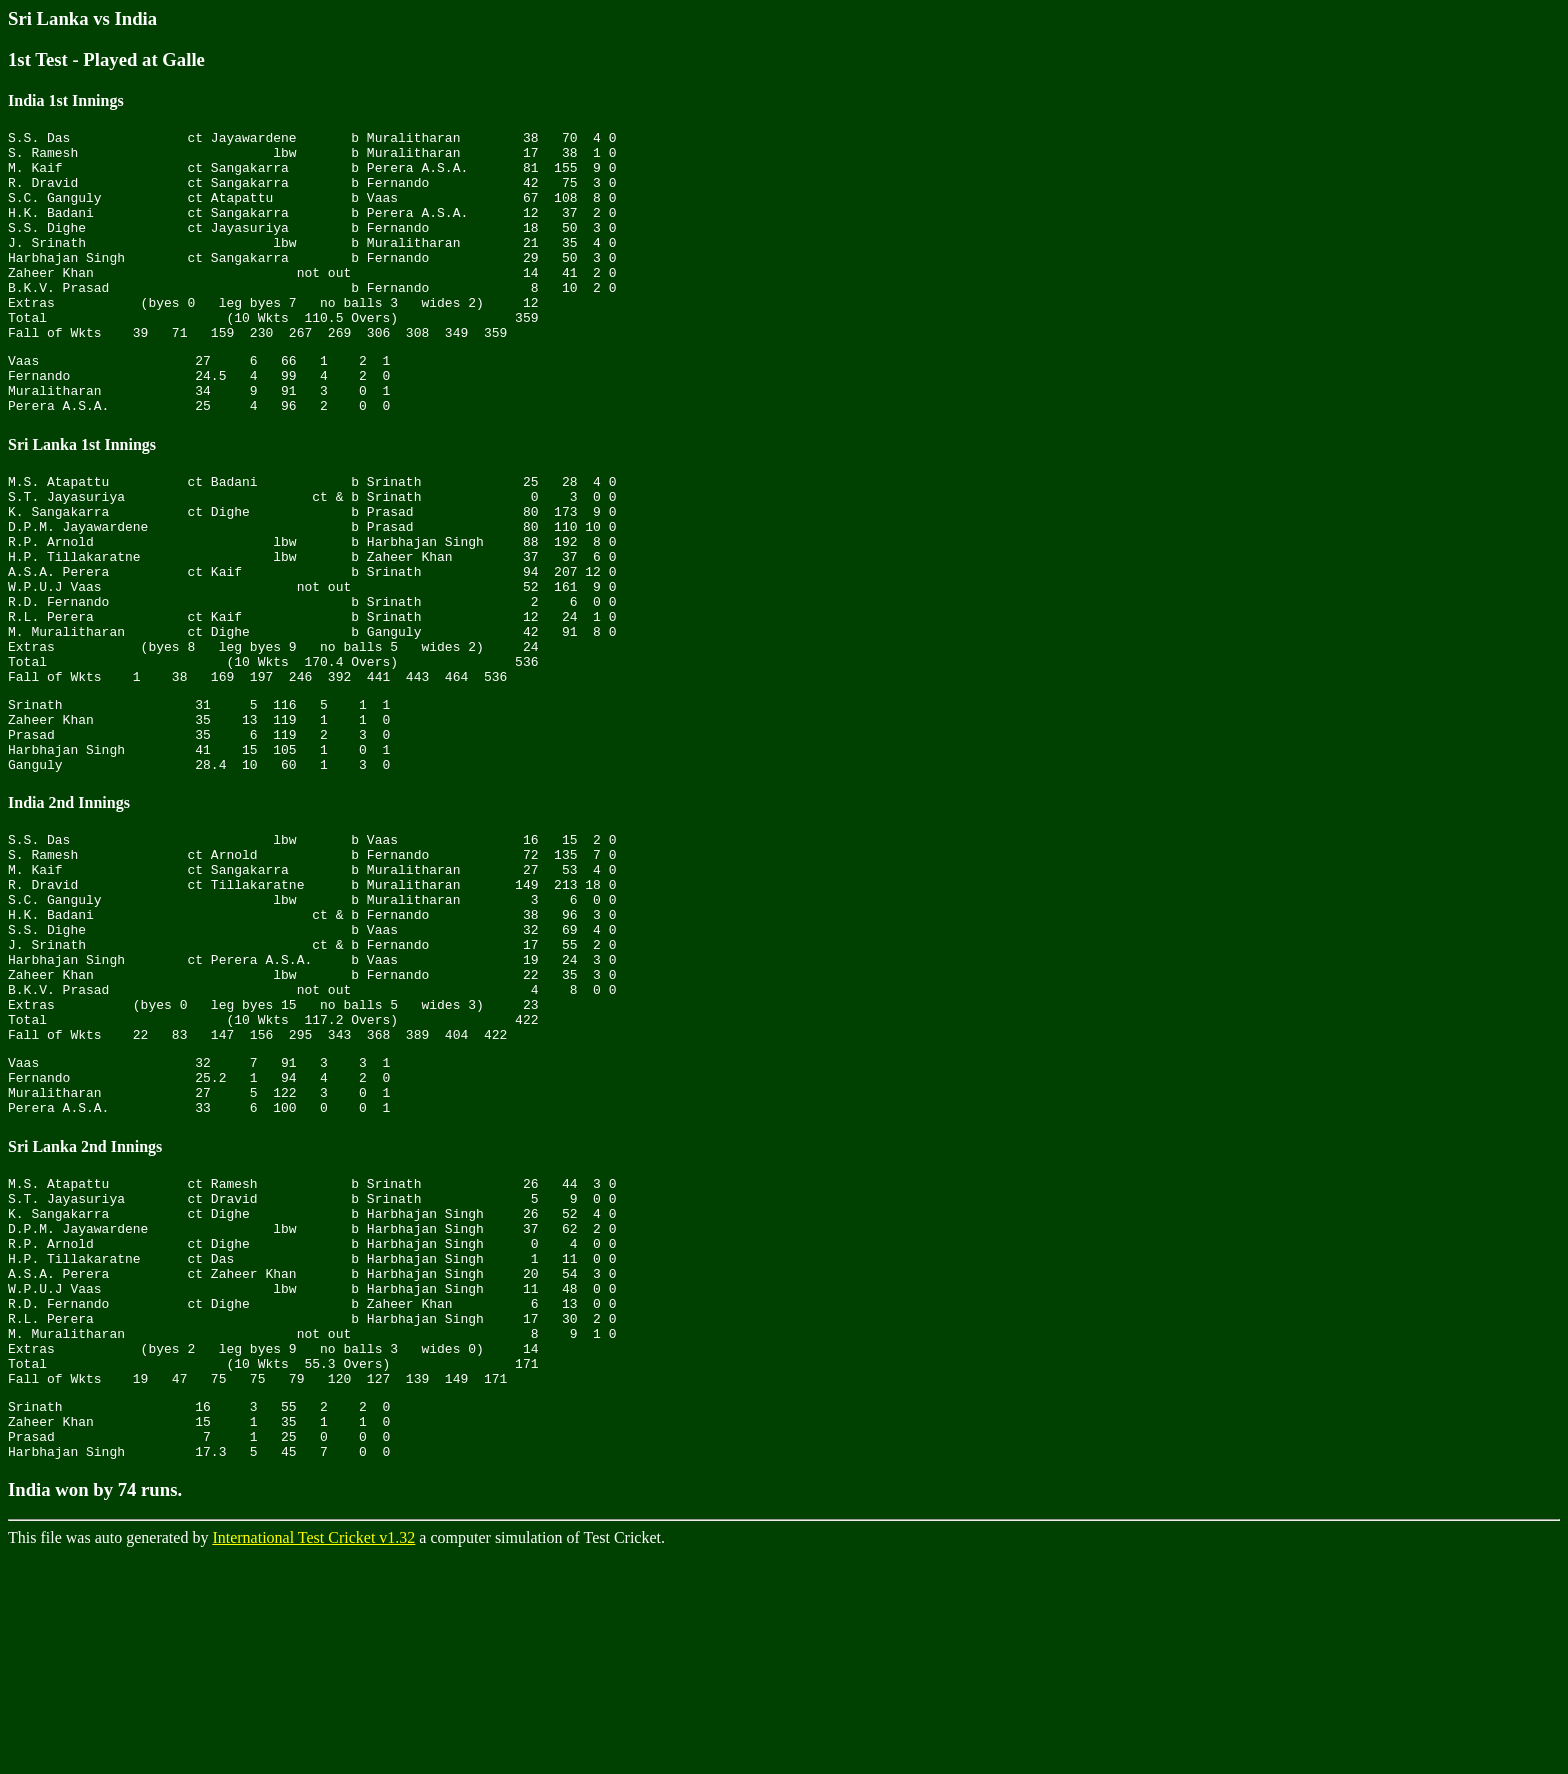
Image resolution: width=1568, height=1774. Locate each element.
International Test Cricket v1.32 (313, 1756)
